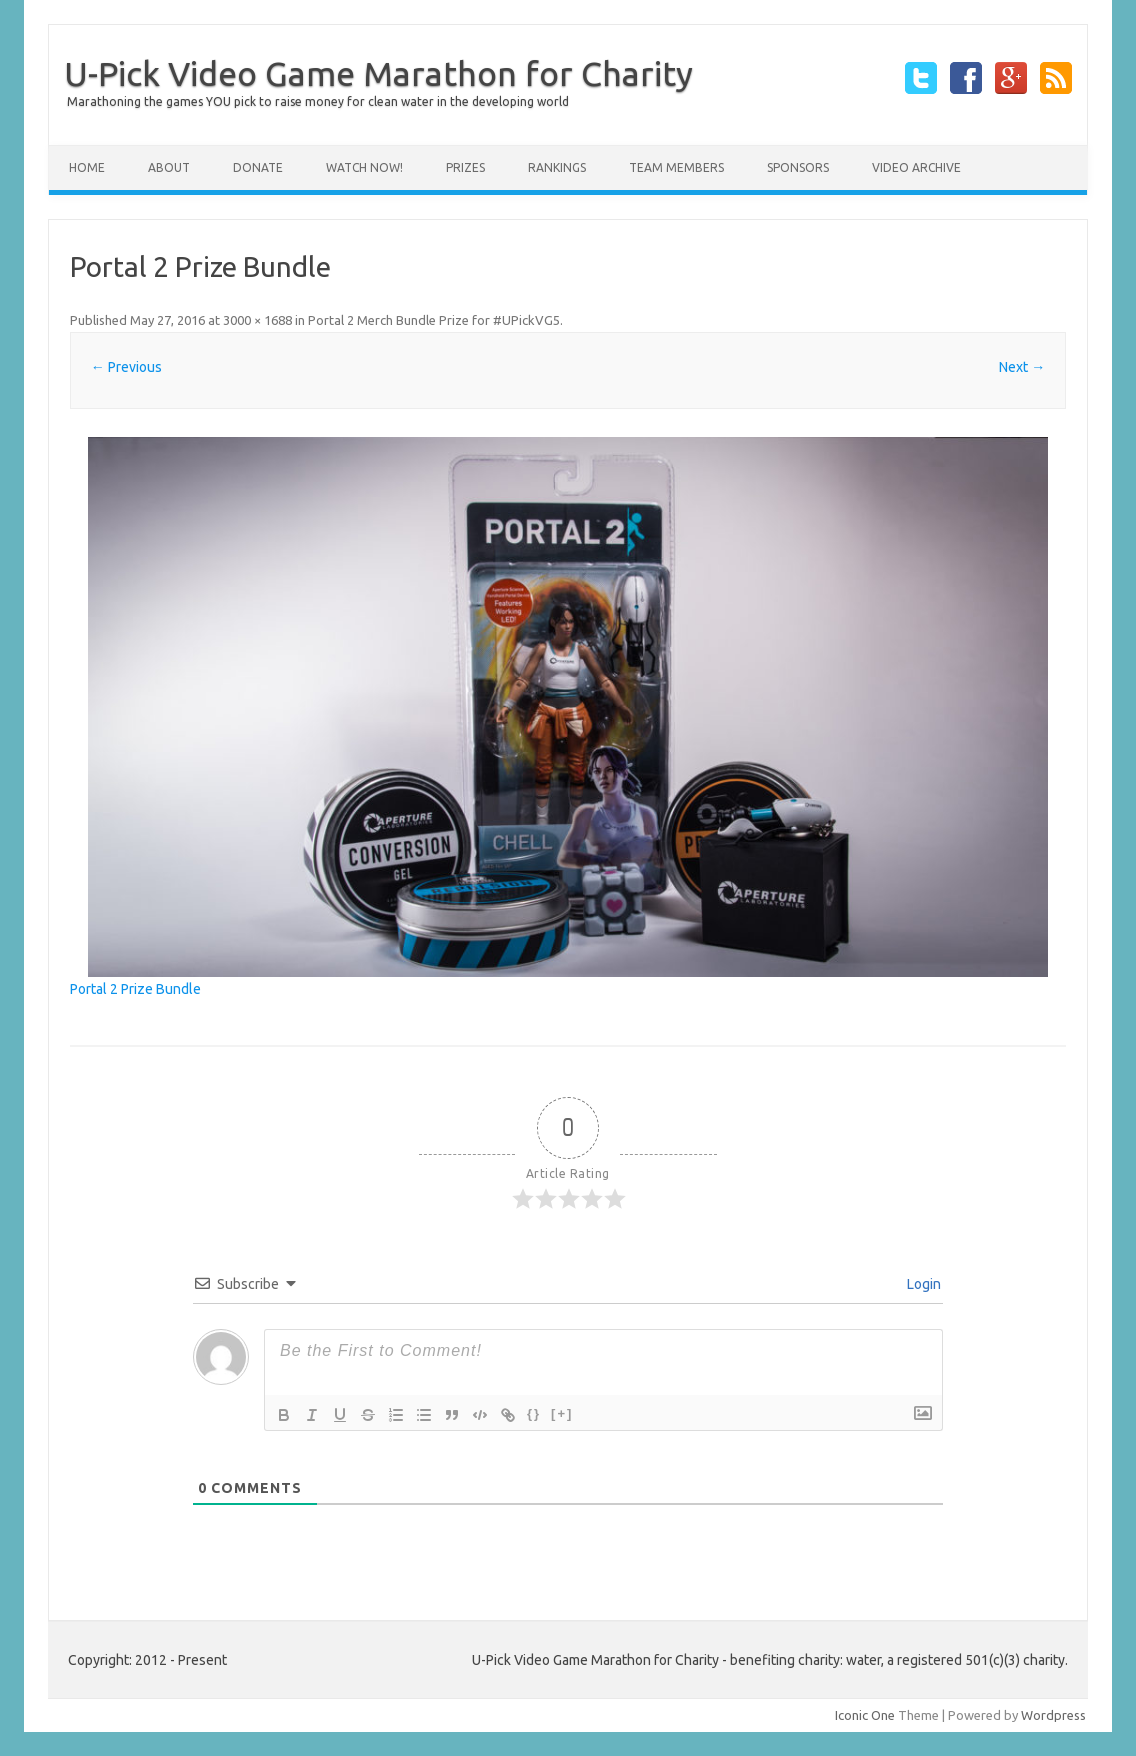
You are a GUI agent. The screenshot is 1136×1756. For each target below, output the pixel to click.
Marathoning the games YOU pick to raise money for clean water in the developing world (318, 101)
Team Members (676, 167)
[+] (562, 1413)
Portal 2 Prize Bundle (135, 989)
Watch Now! (364, 167)
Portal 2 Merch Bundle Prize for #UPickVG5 (434, 320)
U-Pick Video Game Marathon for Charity (378, 73)
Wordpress (1053, 1715)
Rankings (557, 167)
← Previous (126, 367)
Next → (1022, 367)
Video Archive (916, 167)
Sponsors (798, 167)
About (169, 167)
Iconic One (865, 1715)
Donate (258, 167)
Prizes (465, 167)
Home (87, 167)
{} (534, 1413)
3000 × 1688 (257, 320)
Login (922, 1284)
